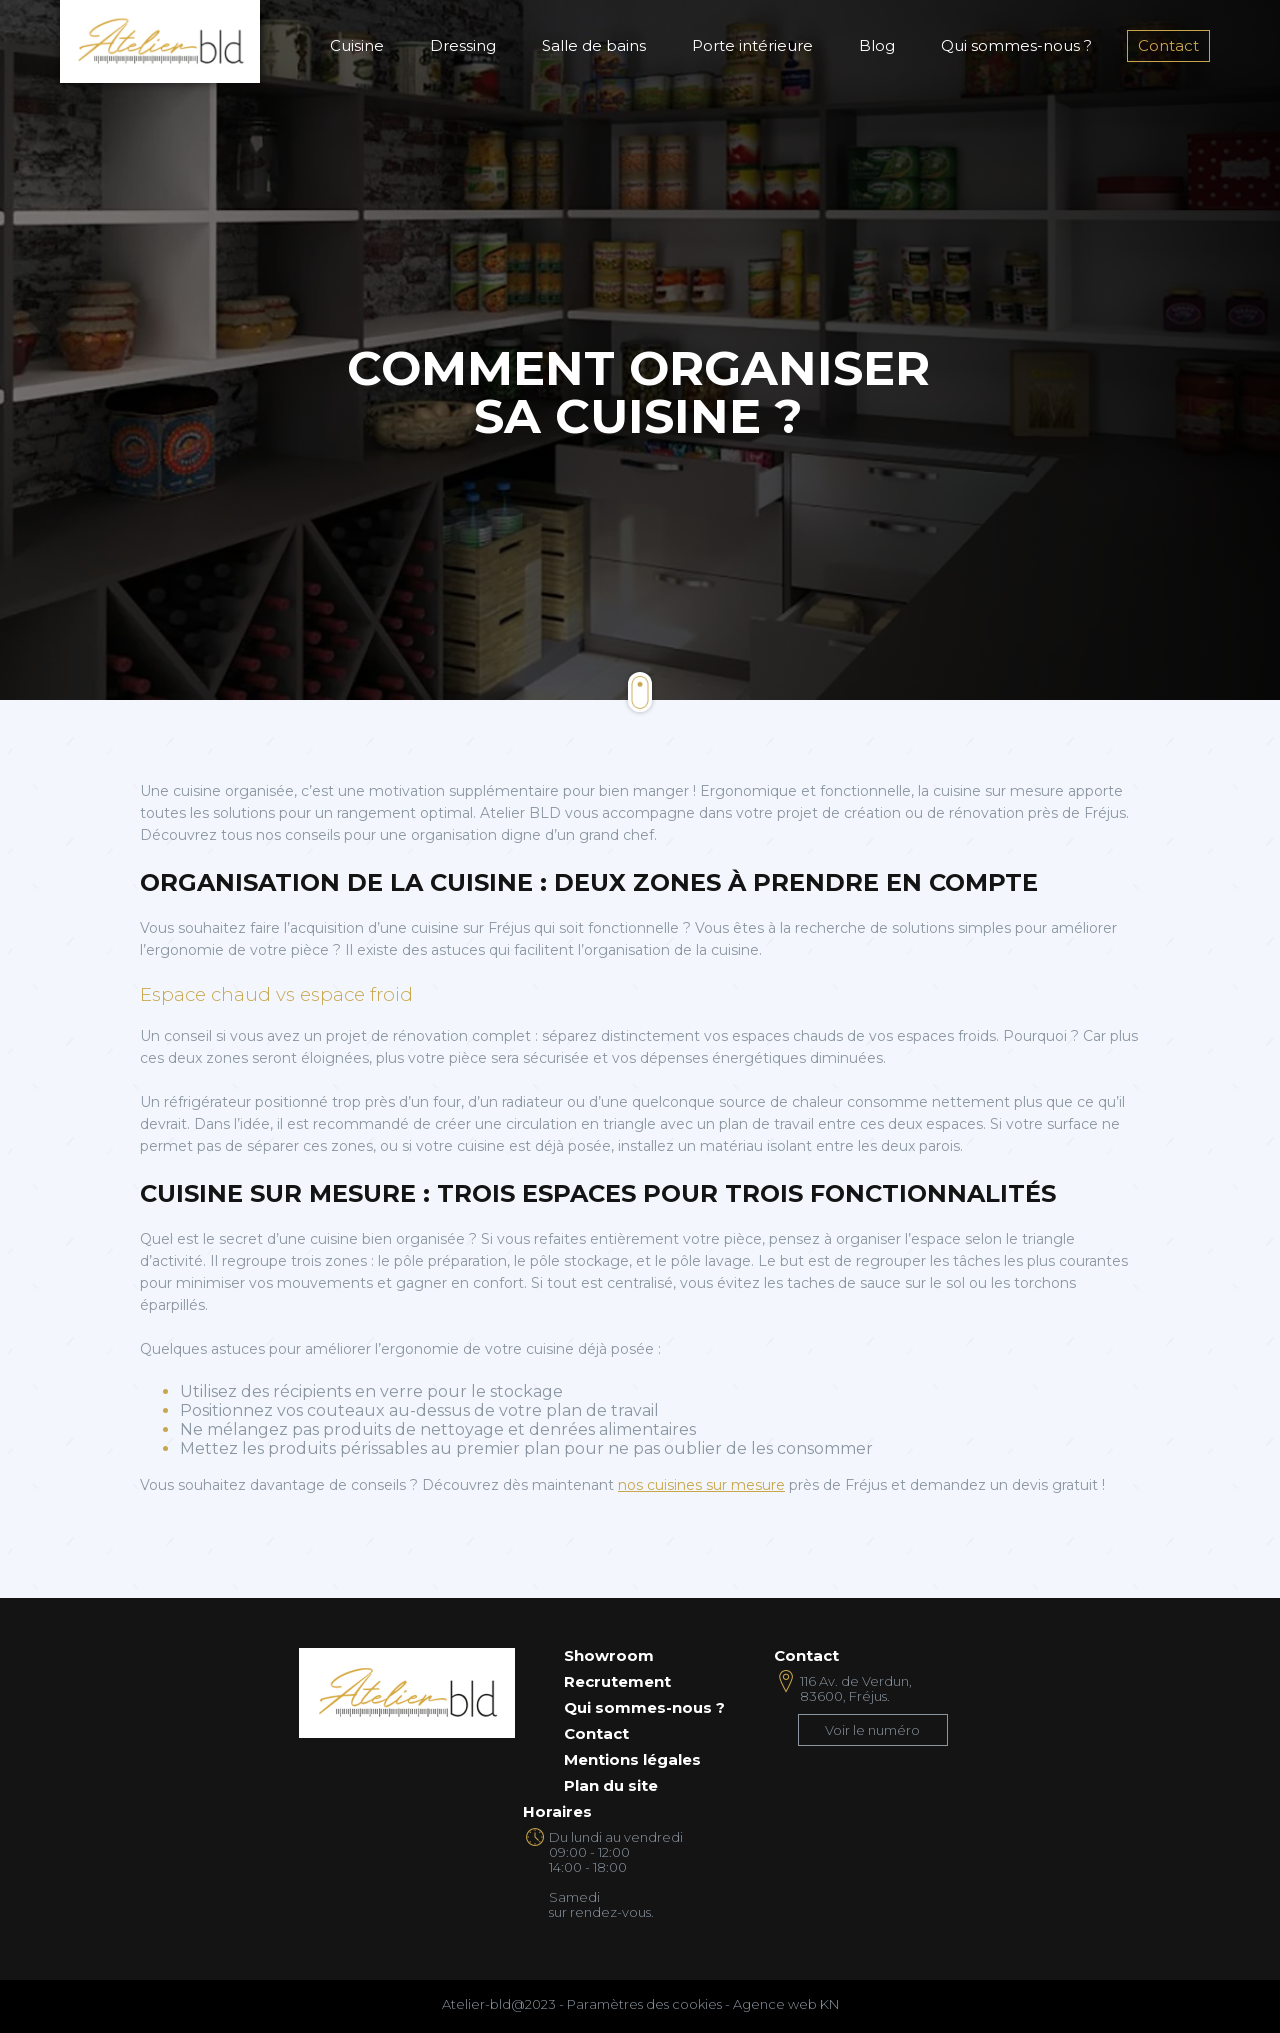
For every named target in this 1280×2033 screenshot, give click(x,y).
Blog (877, 45)
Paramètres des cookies (644, 2004)
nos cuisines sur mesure (701, 1485)
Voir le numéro (872, 1730)
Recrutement (617, 1682)
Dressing (463, 45)
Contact (1168, 45)
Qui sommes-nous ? (1016, 45)
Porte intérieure (752, 45)
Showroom (609, 1656)
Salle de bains (594, 45)
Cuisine (357, 45)
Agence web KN (786, 2004)
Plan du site (611, 1786)
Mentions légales (632, 1760)
